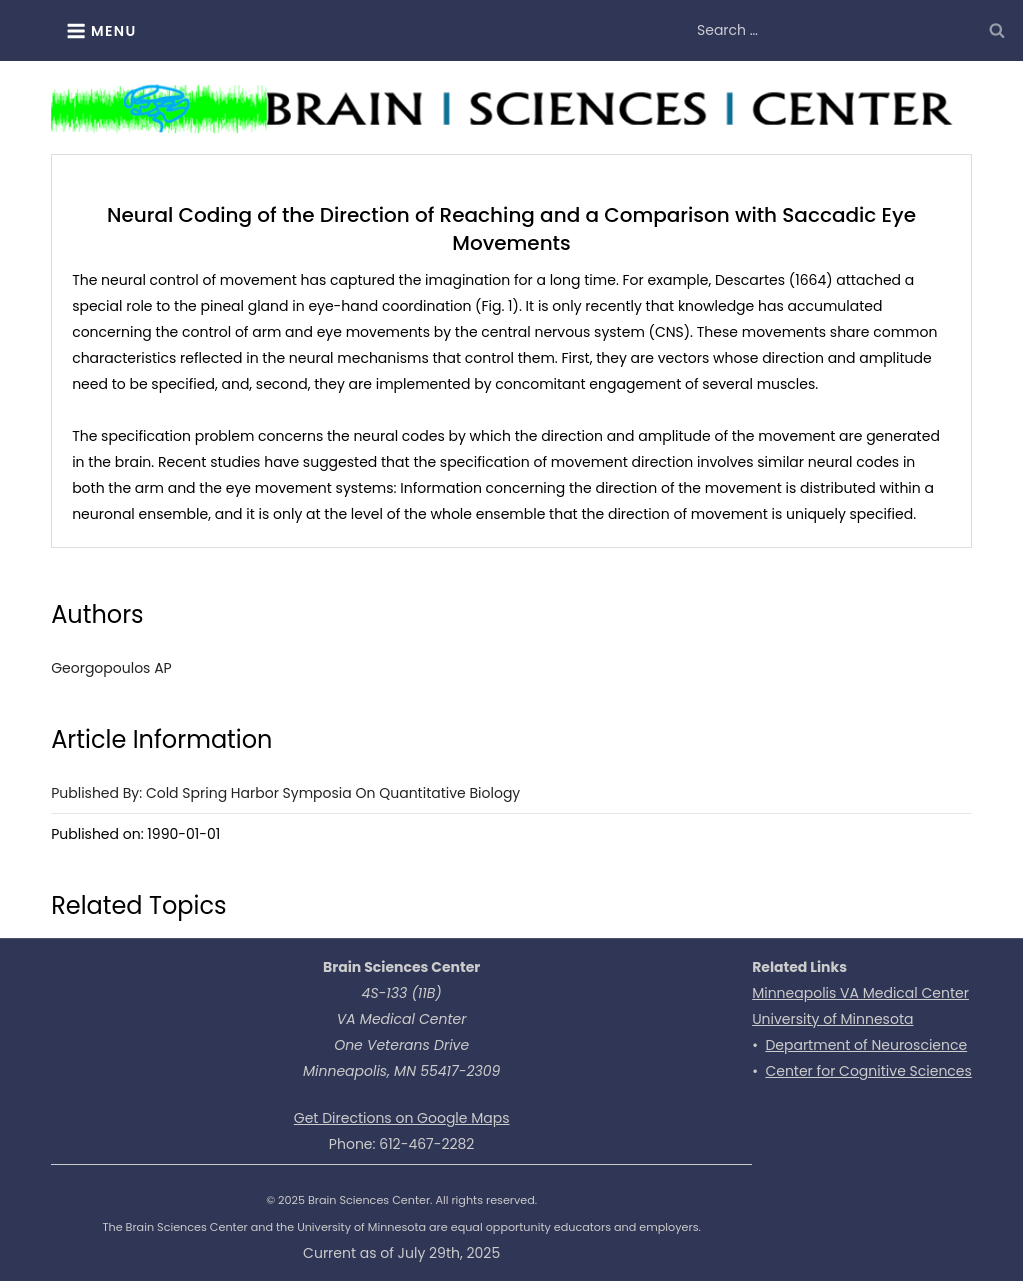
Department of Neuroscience (866, 1045)
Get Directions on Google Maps (402, 1118)
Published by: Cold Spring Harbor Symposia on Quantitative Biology (285, 793)
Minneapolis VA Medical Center (860, 993)
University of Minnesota (832, 1019)
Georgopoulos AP (111, 668)
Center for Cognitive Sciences (868, 1071)
